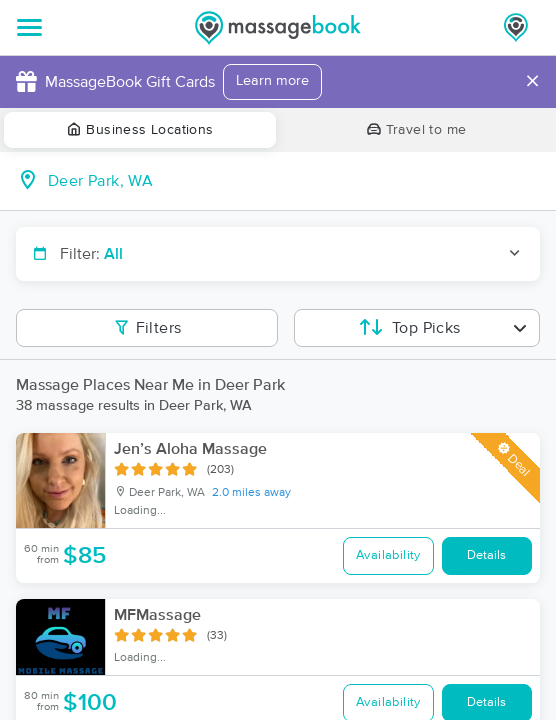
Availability (388, 555)
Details (486, 555)
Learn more (272, 81)
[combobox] (294, 181)
